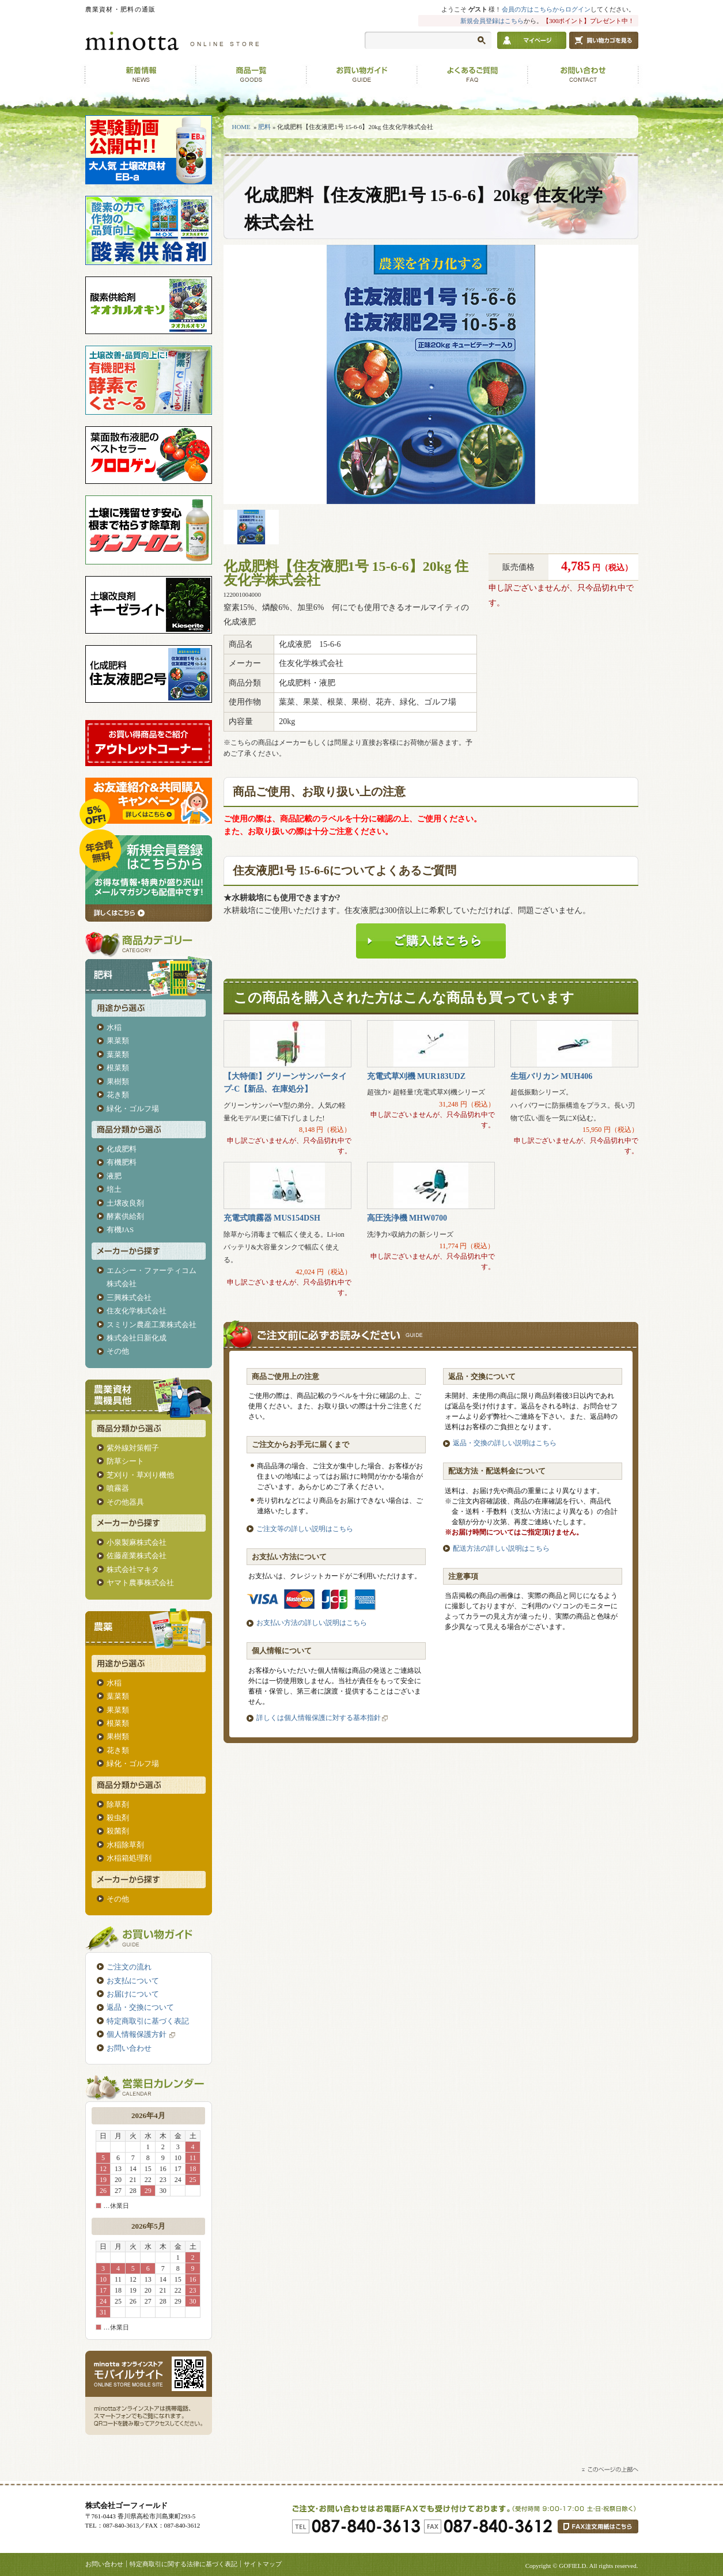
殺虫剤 (118, 1817)
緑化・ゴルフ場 (133, 1108)
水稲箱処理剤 (129, 1858)
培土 (114, 1189)
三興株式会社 (129, 1297)
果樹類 (118, 1081)
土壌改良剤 (125, 1203)
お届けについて (133, 1994)
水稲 (114, 1027)
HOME (241, 126)
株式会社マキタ (133, 1569)
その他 (118, 1351)
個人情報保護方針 (142, 2034)
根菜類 (118, 1067)
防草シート (125, 1461)
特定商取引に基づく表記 (148, 2021)
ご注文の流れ (129, 1967)
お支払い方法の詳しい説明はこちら (311, 1623)
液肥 (114, 1176)
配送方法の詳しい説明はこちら (501, 1548)
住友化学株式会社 (136, 1310)
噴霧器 (118, 1488)
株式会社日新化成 (136, 1338)
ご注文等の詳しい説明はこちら (304, 1529)
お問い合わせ (129, 2048)
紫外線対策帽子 (133, 1448)
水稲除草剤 (125, 1844)
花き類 (118, 1094)
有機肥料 (122, 1162)
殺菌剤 (118, 1831)
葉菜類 (118, 1054)
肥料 (264, 126)
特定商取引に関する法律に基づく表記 (183, 2563)
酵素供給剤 (125, 1216)
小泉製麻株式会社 (136, 1542)
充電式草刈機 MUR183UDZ (416, 1076)
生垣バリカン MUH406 (551, 1076)
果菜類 (118, 1040)
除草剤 (118, 1804)
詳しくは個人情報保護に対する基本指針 (318, 1718)
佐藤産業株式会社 (136, 1555)
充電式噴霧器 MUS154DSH (272, 1218)
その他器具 (125, 1502)
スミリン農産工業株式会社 (151, 1324)
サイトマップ (263, 2563)
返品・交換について (140, 2007)
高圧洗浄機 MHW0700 (407, 1218)
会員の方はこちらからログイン (546, 9)
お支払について (133, 1980)
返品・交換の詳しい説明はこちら (505, 1443)
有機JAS (120, 1229)
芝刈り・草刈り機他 (140, 1475)
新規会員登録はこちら (492, 20)
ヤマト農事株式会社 (140, 1582)
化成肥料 (122, 1149)
